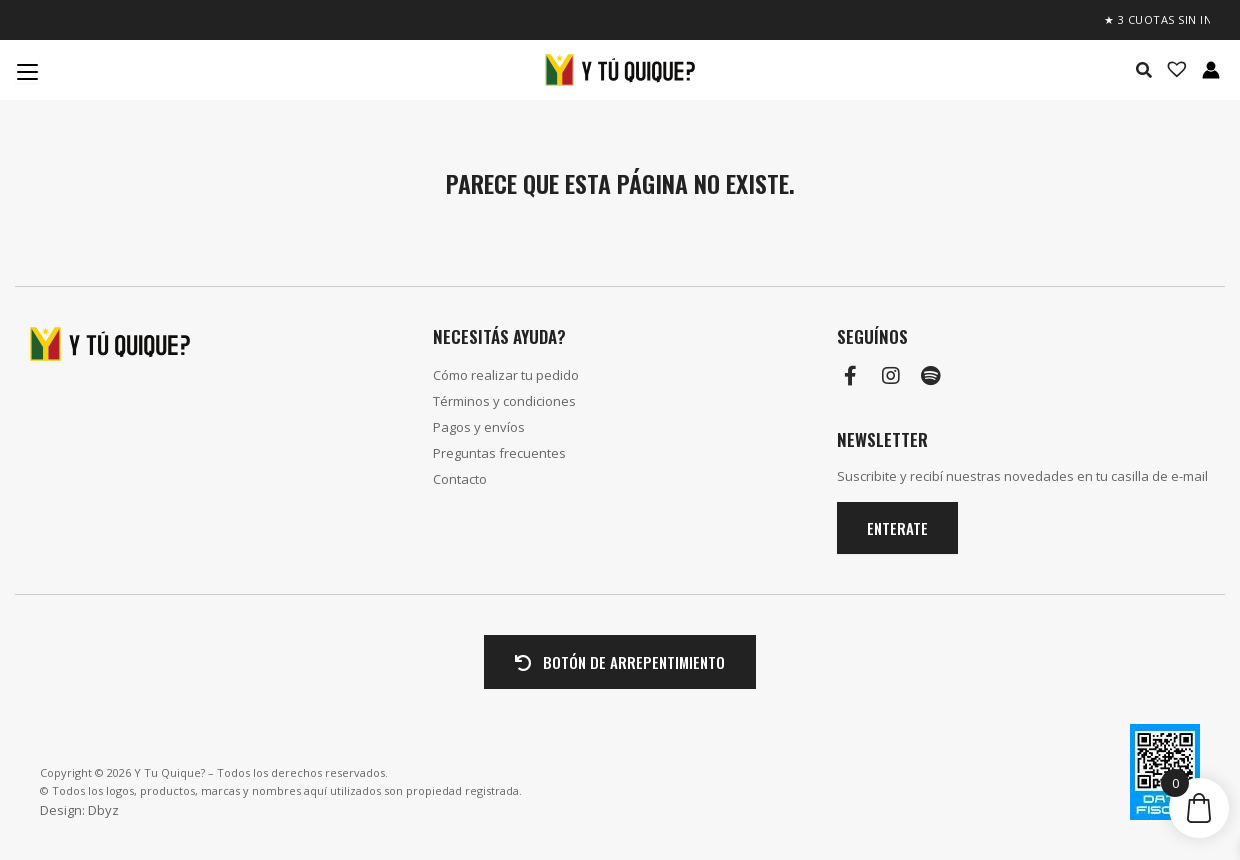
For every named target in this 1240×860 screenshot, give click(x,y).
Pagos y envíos (479, 427)
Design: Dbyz (79, 810)
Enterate (897, 528)
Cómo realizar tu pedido (506, 375)
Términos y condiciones (504, 401)
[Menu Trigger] (27, 71)
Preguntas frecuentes (499, 453)
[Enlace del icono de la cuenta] (1211, 70)
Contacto (460, 479)
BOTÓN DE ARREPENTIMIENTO (620, 662)
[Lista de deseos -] (1171, 70)
